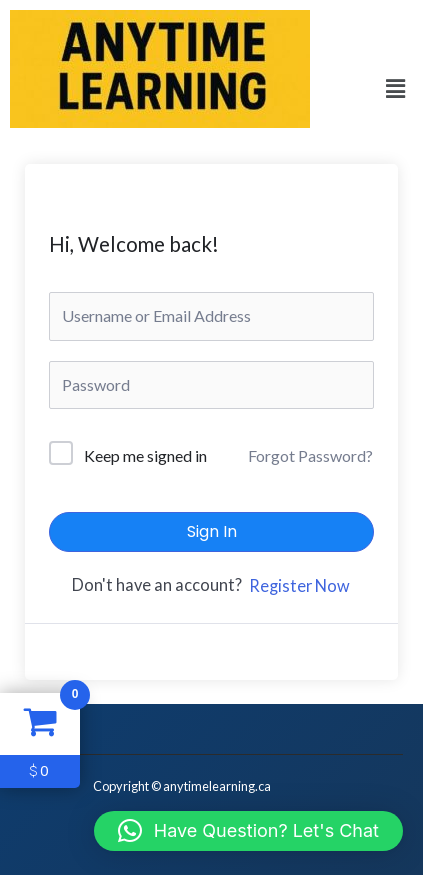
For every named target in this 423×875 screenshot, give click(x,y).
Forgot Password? (310, 455)
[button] (396, 89)
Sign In (212, 531)
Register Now (299, 585)
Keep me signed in (145, 455)
